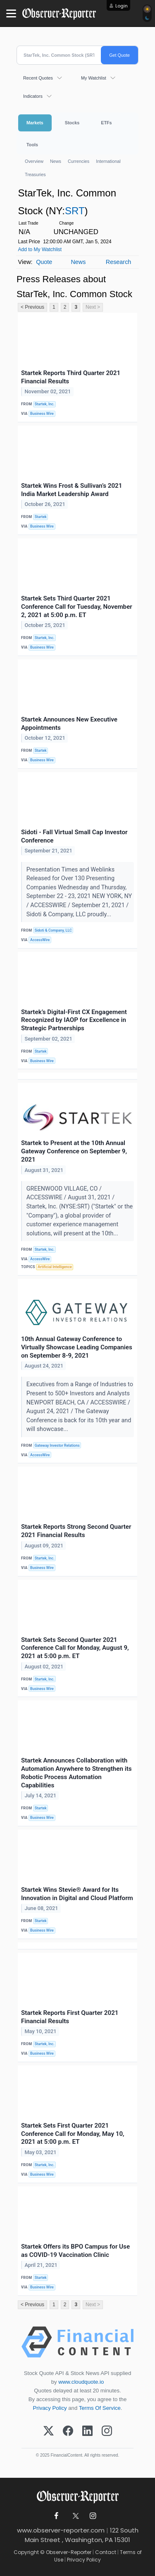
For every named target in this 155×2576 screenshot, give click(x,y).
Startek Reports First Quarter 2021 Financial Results (70, 2017)
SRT (75, 210)
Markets (34, 122)
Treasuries (35, 174)
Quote (44, 262)
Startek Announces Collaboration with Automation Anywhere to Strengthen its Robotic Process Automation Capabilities (76, 1773)
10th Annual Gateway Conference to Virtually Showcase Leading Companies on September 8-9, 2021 (76, 1347)
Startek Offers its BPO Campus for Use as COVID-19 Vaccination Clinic (75, 2251)
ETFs (106, 122)
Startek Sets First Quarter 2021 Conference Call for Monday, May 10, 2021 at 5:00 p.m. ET (72, 2134)
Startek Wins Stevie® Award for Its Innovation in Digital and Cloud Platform (77, 1894)
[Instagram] (106, 2431)
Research (118, 262)
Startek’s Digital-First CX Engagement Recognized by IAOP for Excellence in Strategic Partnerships (74, 1020)
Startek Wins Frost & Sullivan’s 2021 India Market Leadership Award (71, 490)
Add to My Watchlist (40, 249)
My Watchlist (93, 77)
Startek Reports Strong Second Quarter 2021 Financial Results (76, 1531)
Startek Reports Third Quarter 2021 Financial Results (70, 377)
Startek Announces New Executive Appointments (69, 723)
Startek (41, 517)
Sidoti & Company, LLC (53, 930)
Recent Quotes (38, 77)
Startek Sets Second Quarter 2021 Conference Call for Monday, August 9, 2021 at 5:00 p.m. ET (75, 1648)
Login (121, 5)
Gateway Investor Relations (57, 1445)
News (55, 161)
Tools (32, 144)
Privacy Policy (50, 2408)
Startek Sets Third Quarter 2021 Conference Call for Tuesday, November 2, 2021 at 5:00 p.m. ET (76, 607)
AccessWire (40, 940)
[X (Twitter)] (48, 2431)
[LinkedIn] (87, 2431)
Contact (105, 2552)
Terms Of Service (100, 2408)
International (108, 161)
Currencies (78, 161)
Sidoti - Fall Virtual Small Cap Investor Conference (74, 836)
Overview (34, 161)
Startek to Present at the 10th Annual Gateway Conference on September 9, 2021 (74, 1151)
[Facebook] (68, 2431)
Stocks (72, 122)
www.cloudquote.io (81, 2382)
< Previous (32, 307)
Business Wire (42, 414)
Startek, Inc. (45, 404)
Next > (93, 307)
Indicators (33, 96)
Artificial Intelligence (55, 1267)
